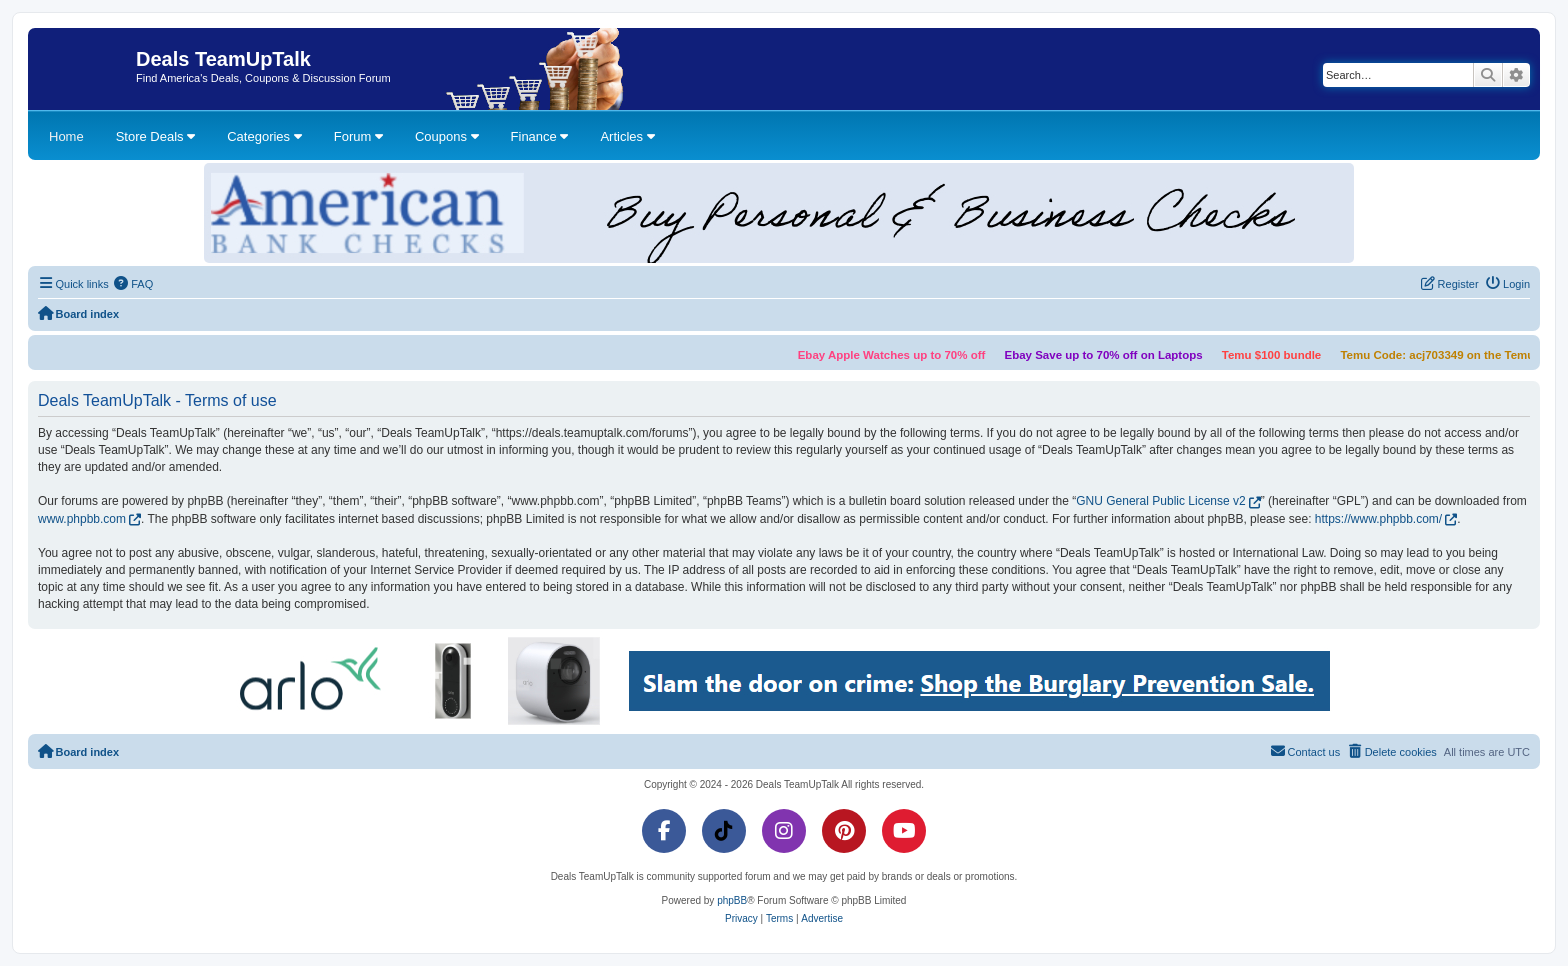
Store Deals (156, 136)
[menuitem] (134, 284)
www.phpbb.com (82, 519)
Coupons (447, 136)
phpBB (732, 900)
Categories (264, 136)
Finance (540, 136)
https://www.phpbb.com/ (1378, 519)
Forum (358, 136)
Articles (627, 136)
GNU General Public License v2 (1160, 501)
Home (66, 136)
